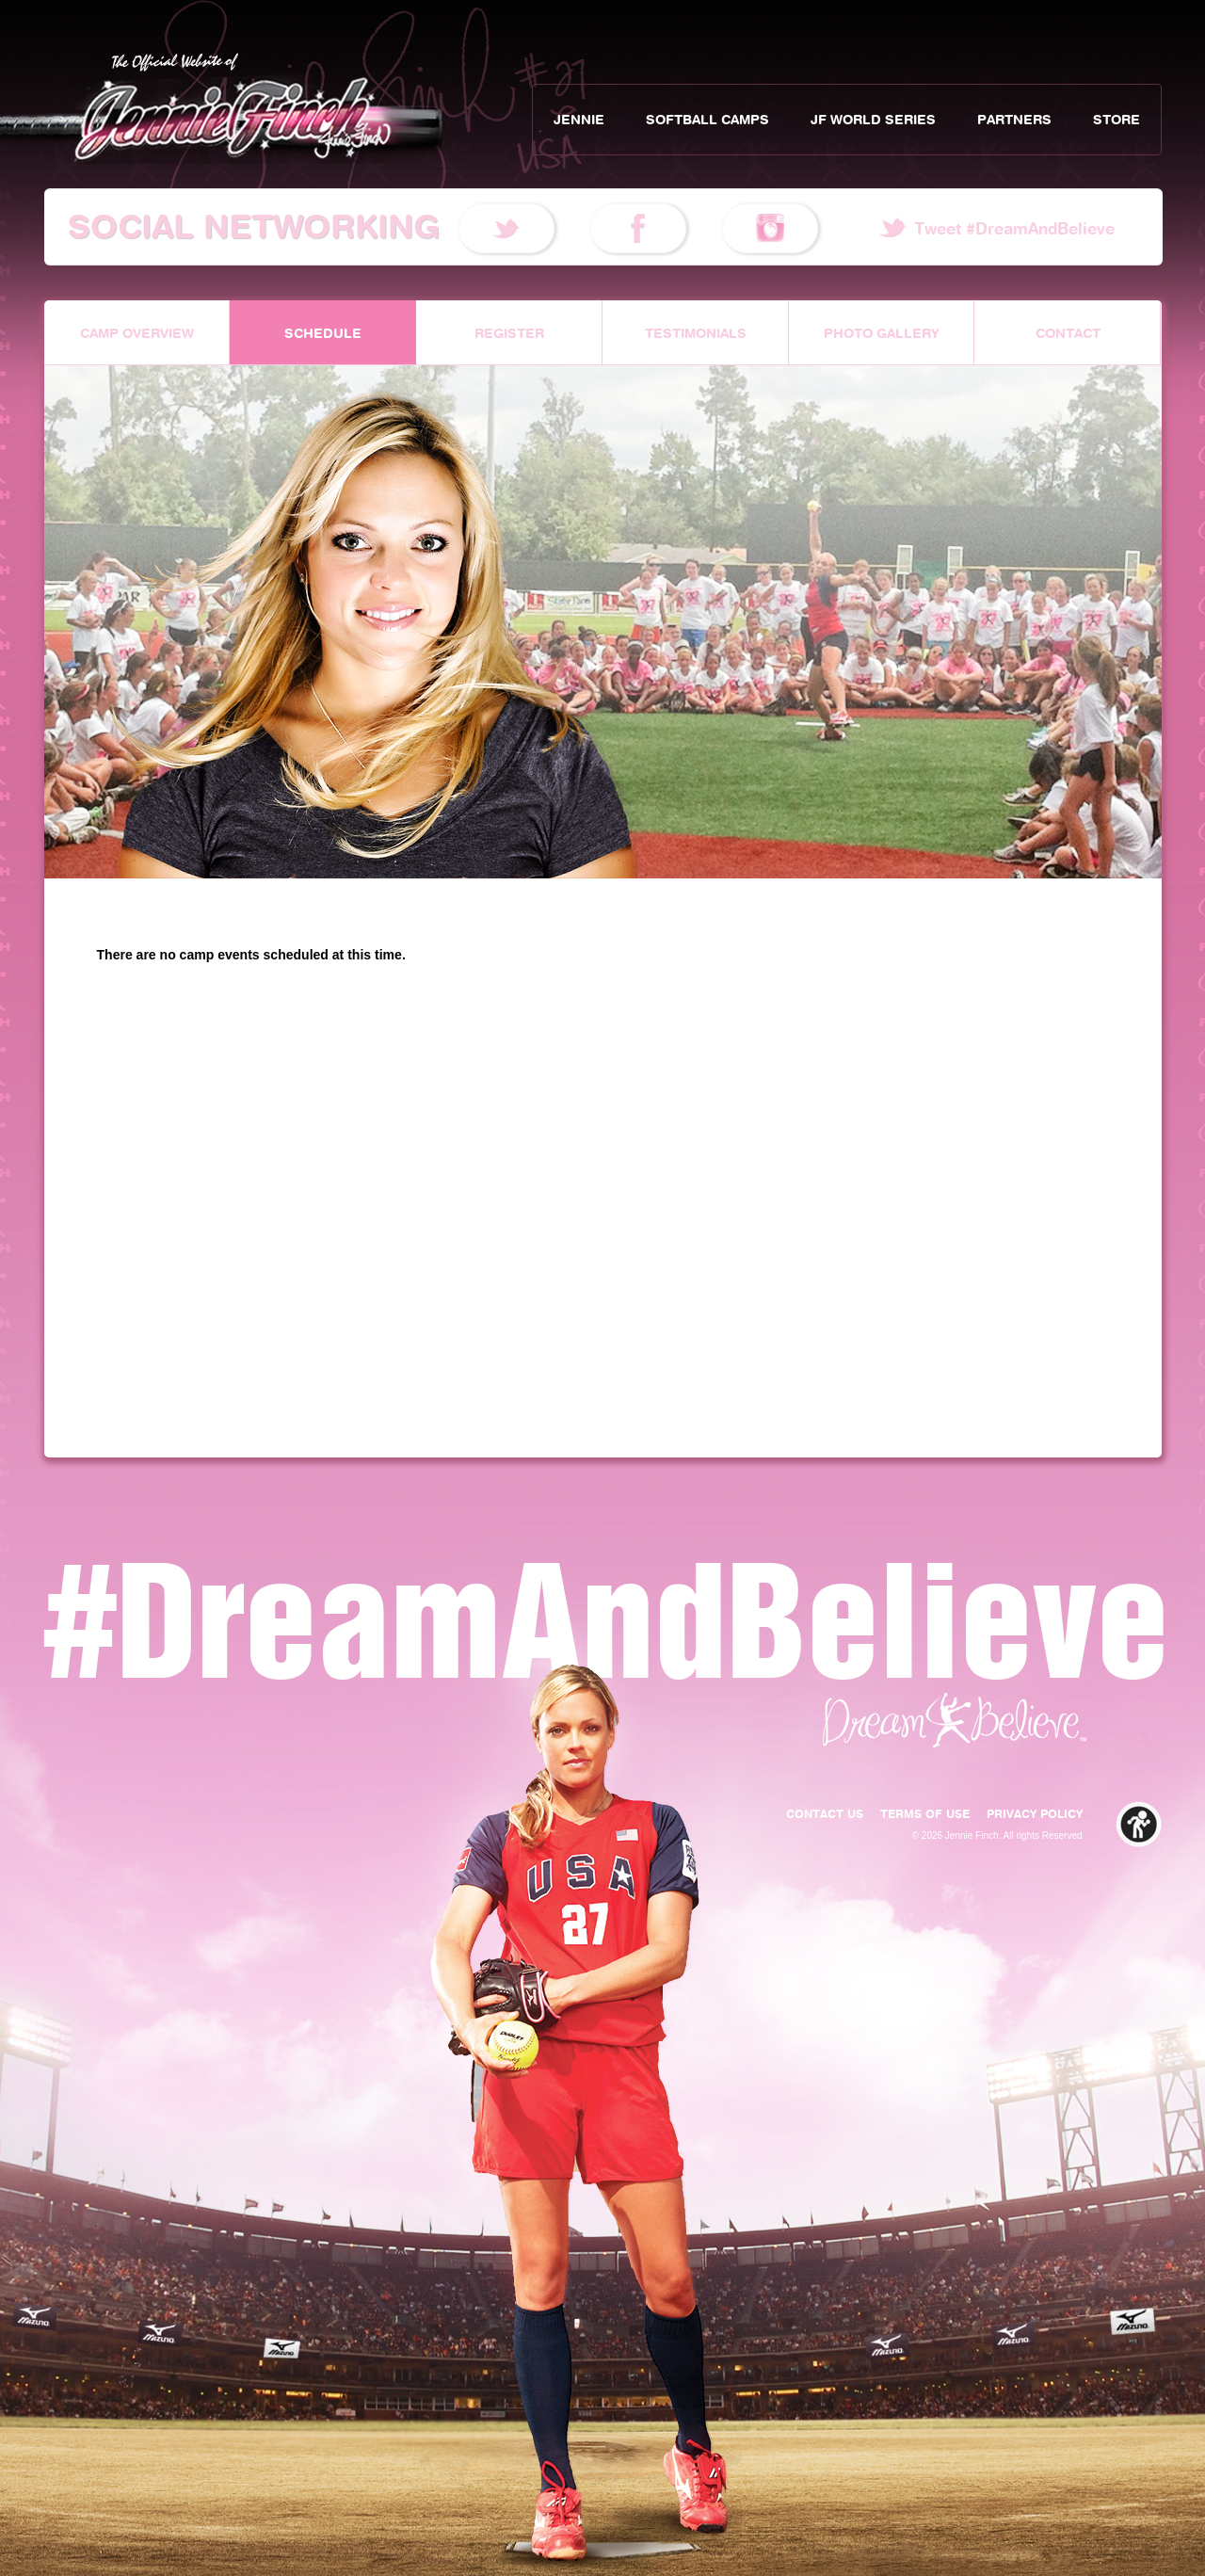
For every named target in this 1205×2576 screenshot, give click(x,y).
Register (509, 333)
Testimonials (696, 333)
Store (1116, 119)
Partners (1014, 119)
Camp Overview (137, 333)
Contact (1068, 333)
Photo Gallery (882, 333)
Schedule (323, 333)
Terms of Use (925, 1814)
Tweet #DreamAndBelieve (1014, 228)
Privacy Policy (1035, 1814)
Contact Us (824, 1814)
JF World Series (873, 119)
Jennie (579, 119)
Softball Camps (707, 119)
